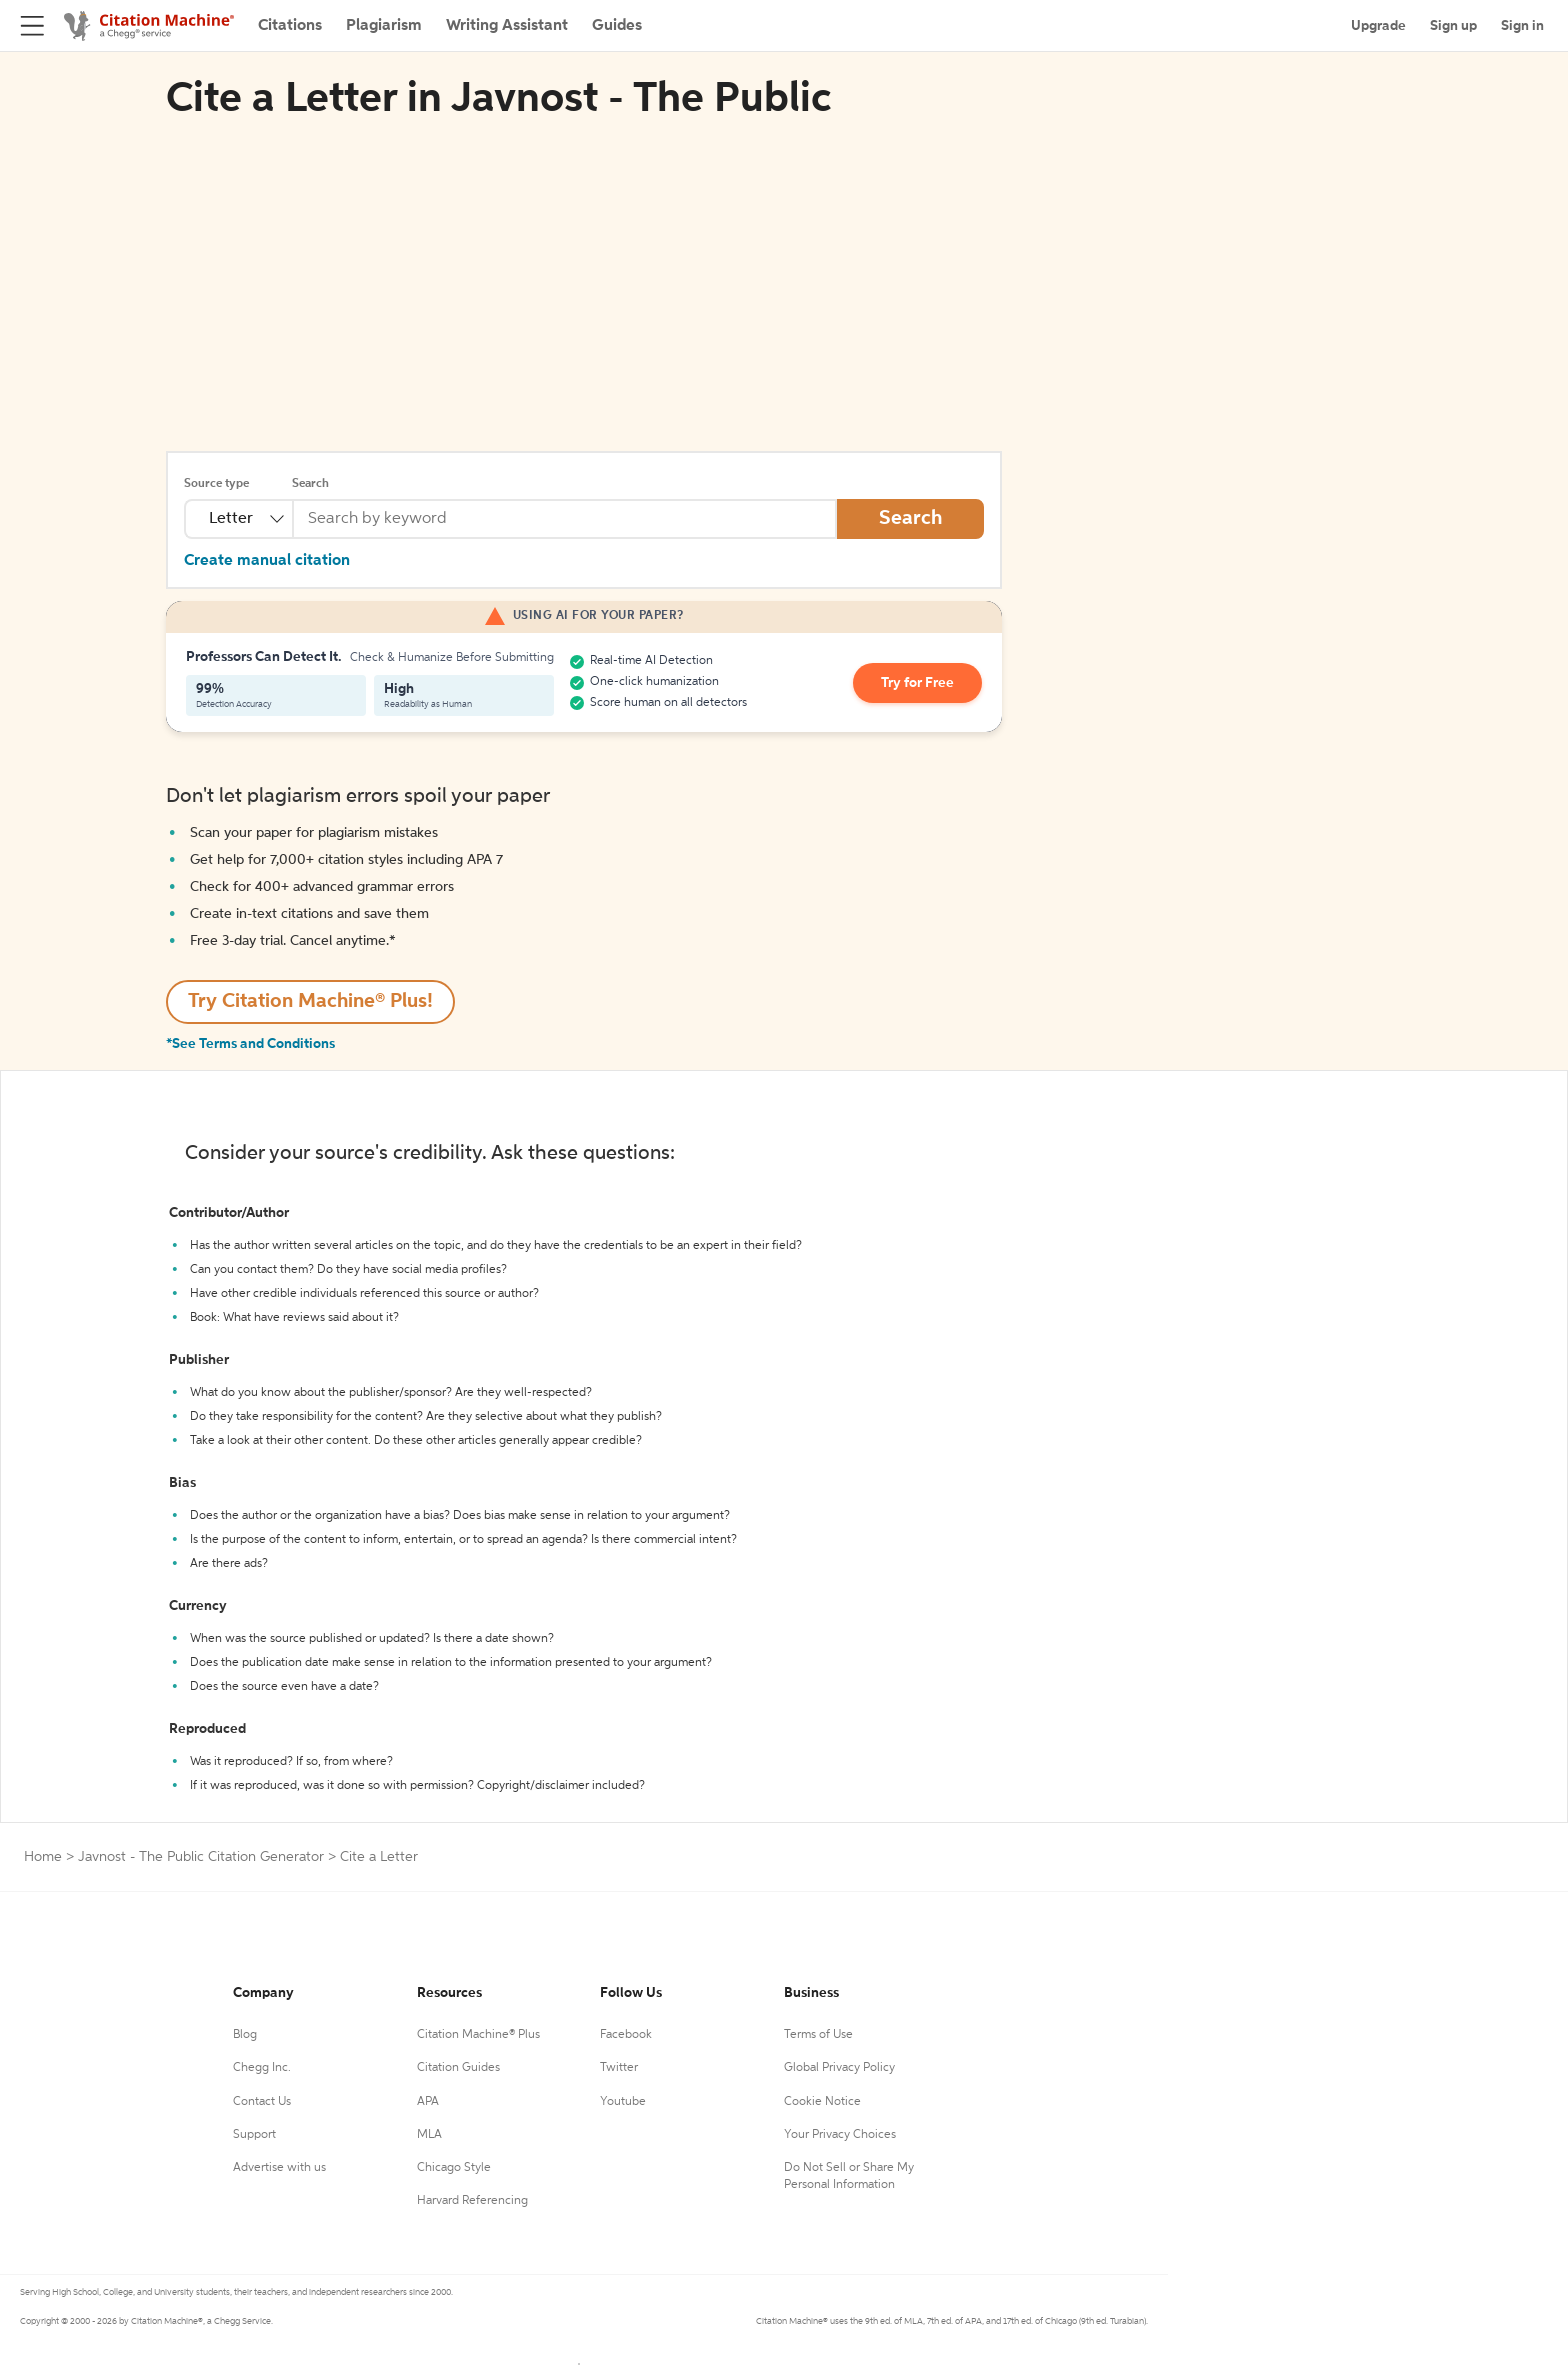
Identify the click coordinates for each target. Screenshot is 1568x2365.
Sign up (1453, 26)
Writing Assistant (507, 26)
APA (428, 2102)
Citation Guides (458, 2068)
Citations (290, 26)
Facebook (626, 2035)
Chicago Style (454, 2168)
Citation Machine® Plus (478, 2035)
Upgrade (1378, 26)
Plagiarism (384, 26)
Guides (617, 26)
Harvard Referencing (472, 2201)
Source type (216, 484)
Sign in (1522, 26)
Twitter (619, 2068)
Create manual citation (267, 561)
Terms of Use (818, 2035)
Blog (245, 2035)
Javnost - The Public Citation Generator (201, 1857)
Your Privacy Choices (840, 2135)
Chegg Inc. (262, 2068)
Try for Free (917, 683)
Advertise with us (279, 2168)
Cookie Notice (822, 2102)
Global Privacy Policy (839, 2068)
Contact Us (262, 2102)
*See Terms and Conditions (250, 1044)
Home (43, 1857)
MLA (429, 2135)
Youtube (623, 2102)
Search (310, 484)
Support (254, 2135)
